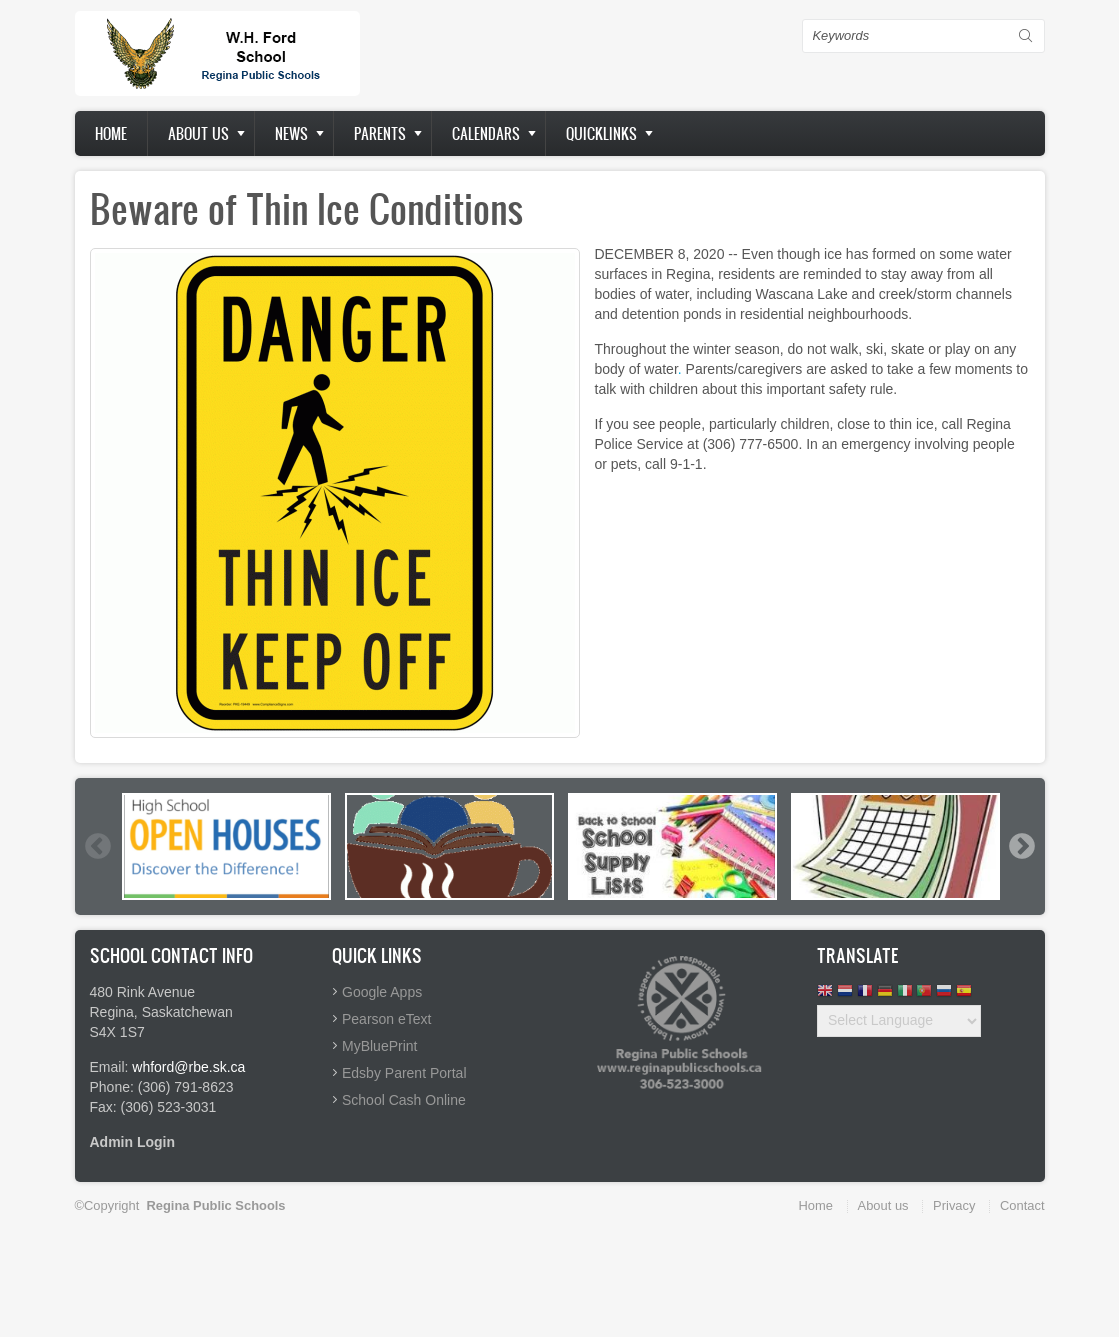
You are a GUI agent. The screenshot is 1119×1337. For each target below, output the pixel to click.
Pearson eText (387, 1019)
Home (111, 133)
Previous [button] (97, 846)
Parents (380, 133)
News (291, 133)
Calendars (486, 133)
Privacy (954, 1205)
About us (198, 133)
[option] (226, 846)
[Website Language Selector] (899, 1021)
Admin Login (133, 1142)
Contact (1022, 1205)
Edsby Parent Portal (404, 1073)
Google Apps (382, 992)
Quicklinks (601, 133)
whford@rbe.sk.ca (188, 1067)
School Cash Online (404, 1100)
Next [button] (1021, 846)
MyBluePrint (379, 1046)
